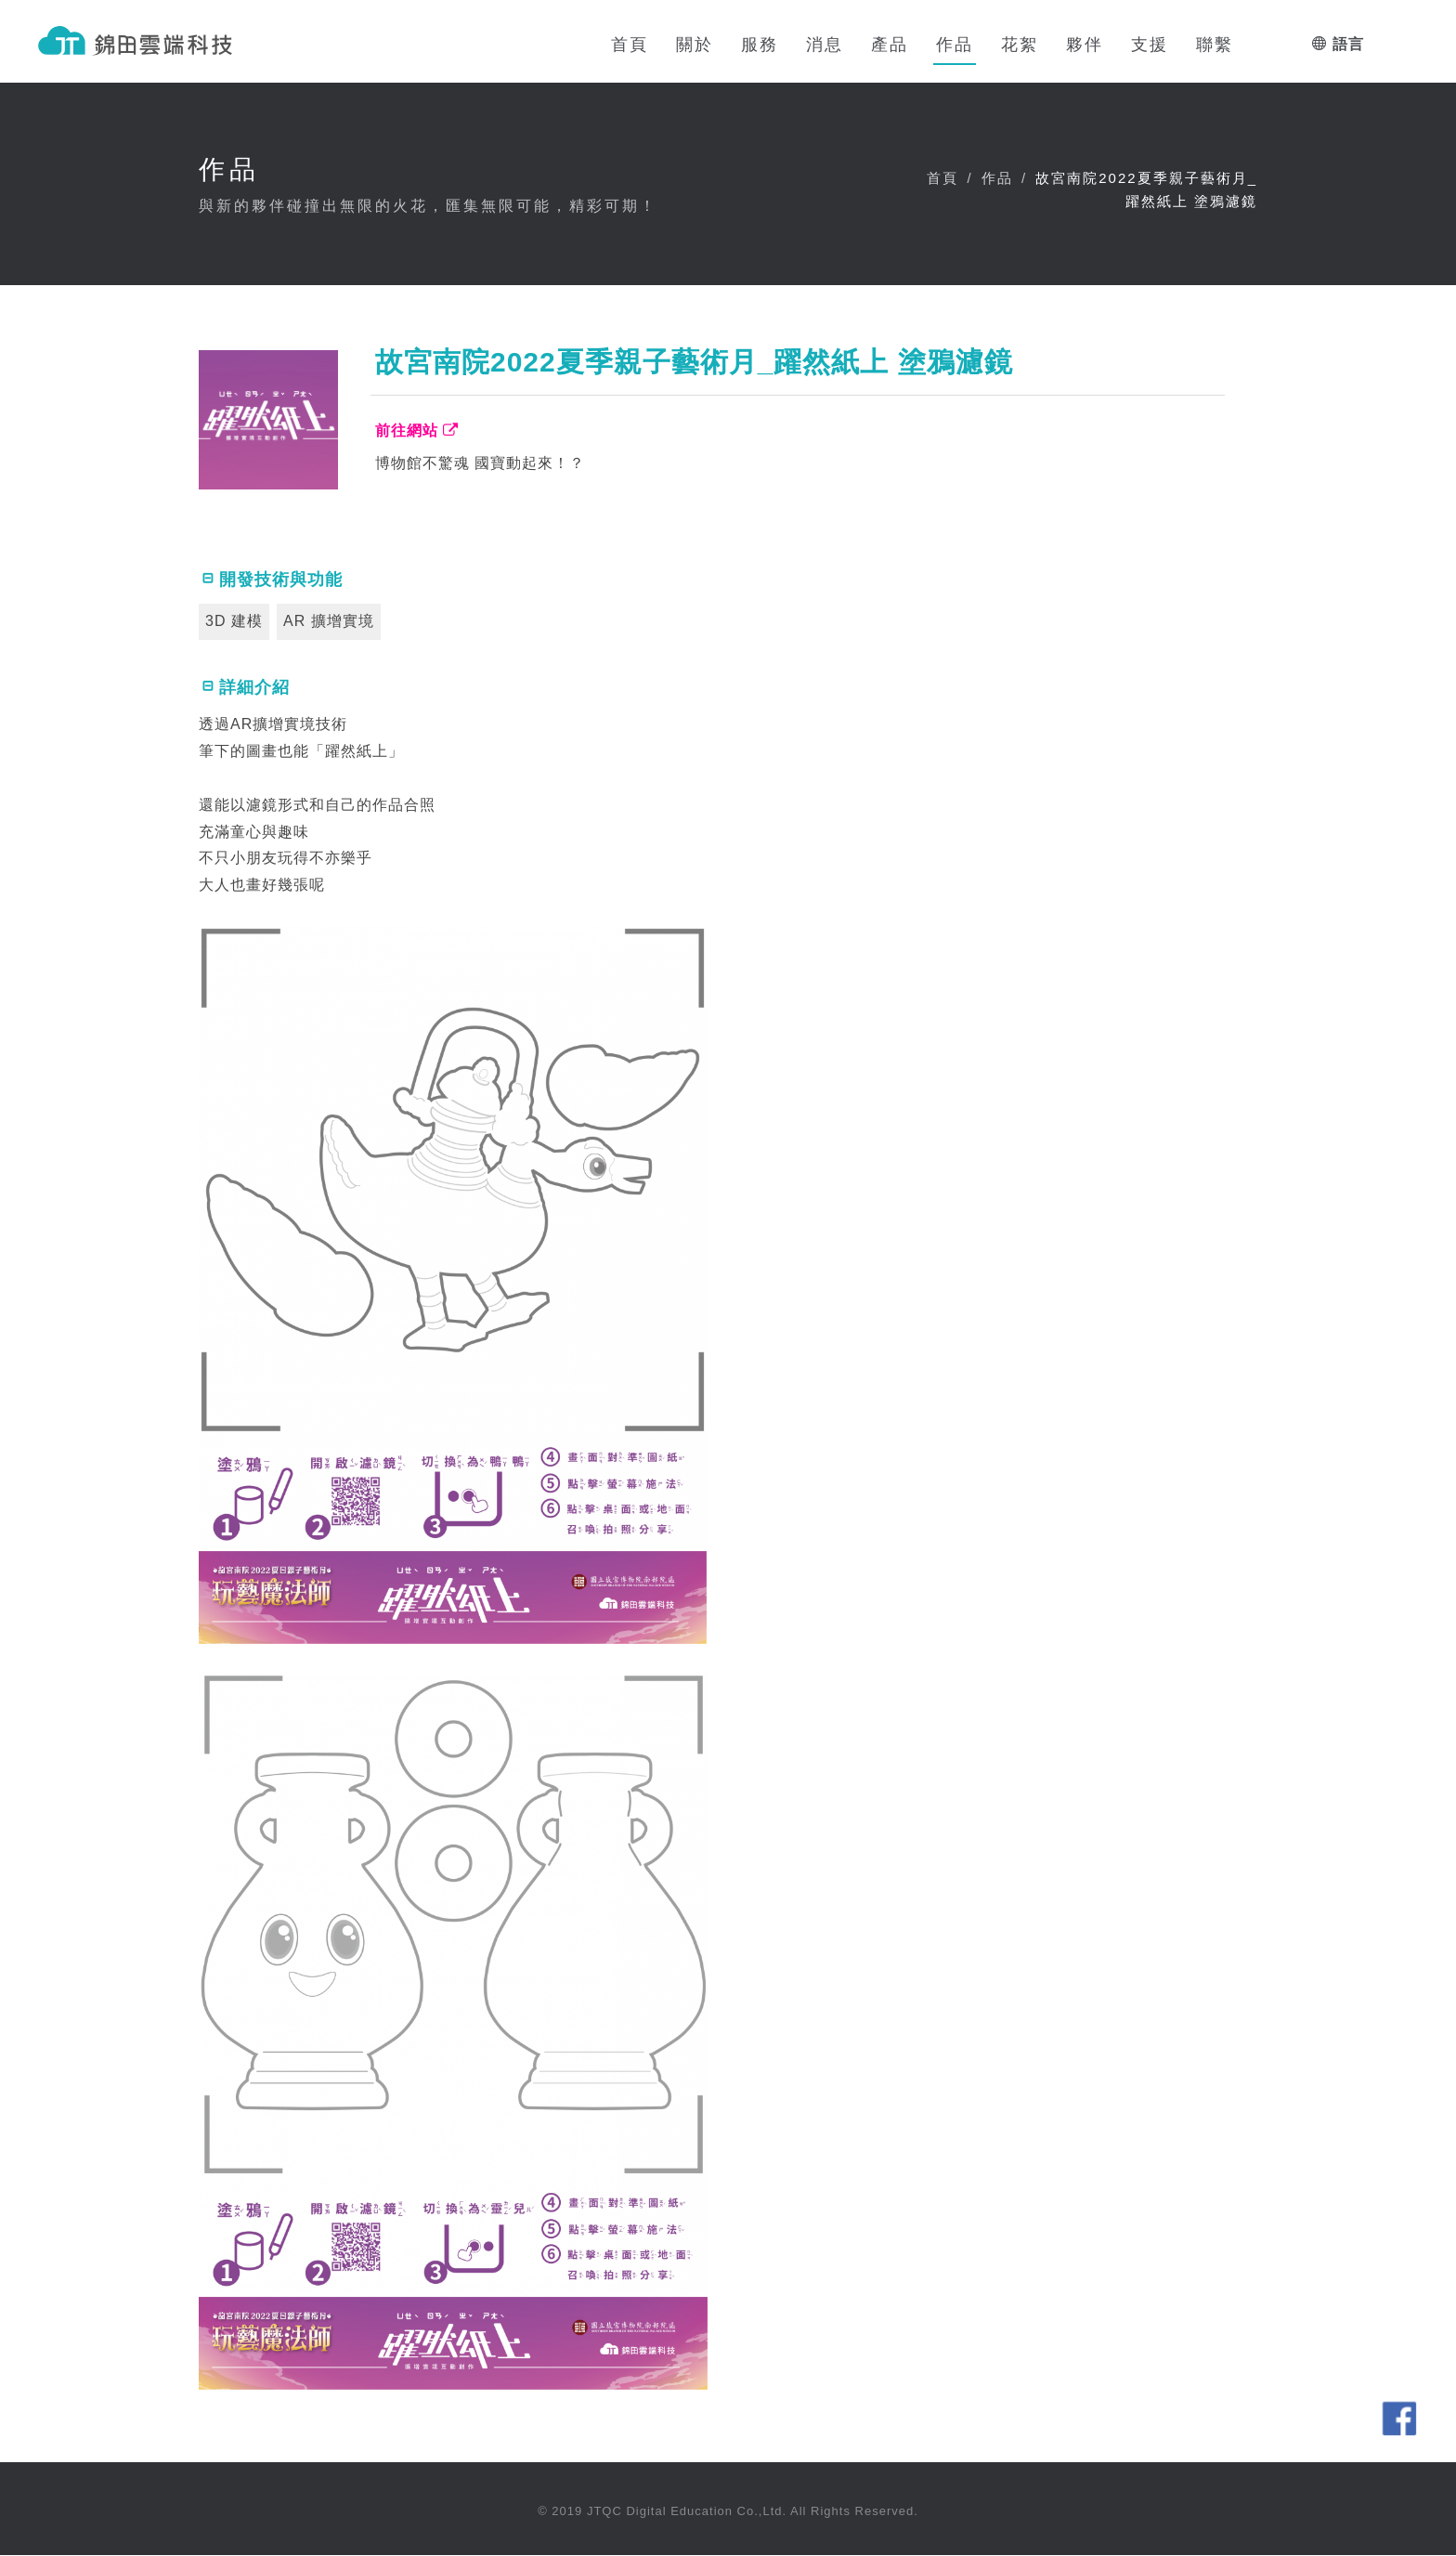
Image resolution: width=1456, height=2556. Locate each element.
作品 (997, 179)
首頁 (942, 179)
